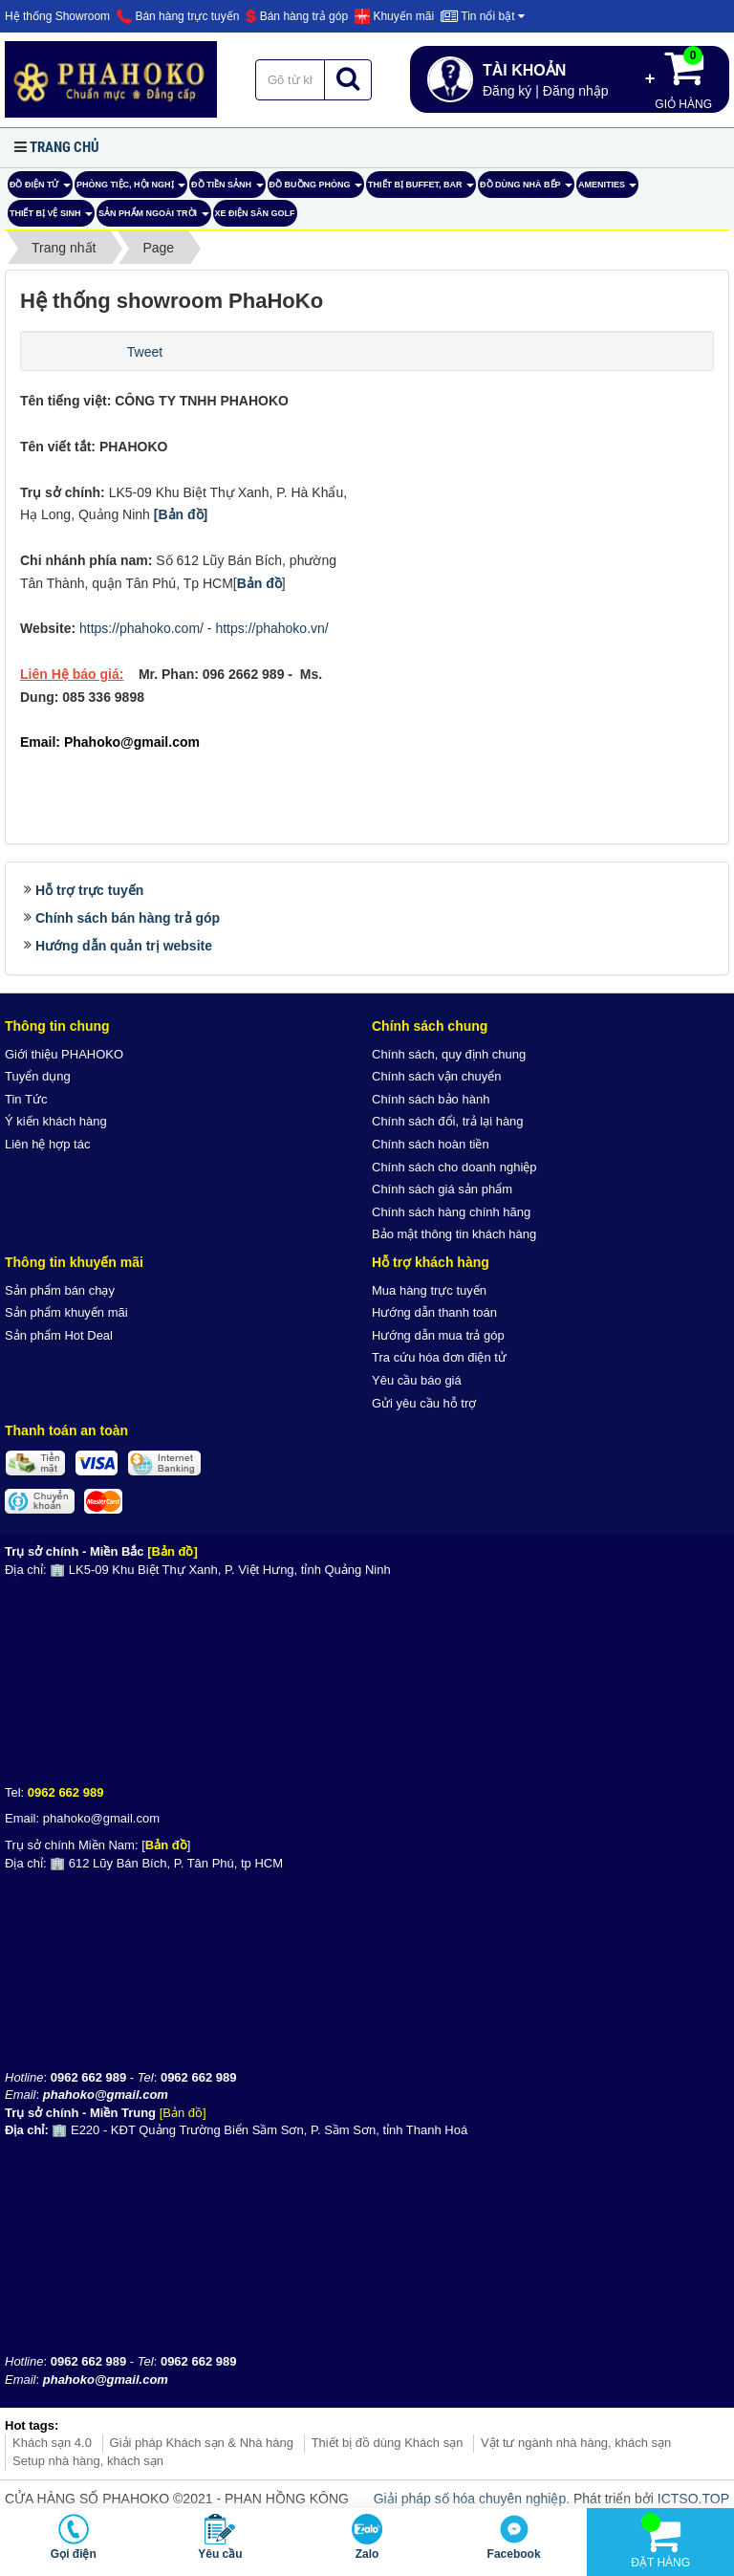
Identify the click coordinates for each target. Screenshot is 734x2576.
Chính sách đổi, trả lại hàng (448, 1121)
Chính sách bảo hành (430, 1099)
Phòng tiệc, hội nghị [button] (130, 189)
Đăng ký (507, 90)
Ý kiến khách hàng (56, 1121)
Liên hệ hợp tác (47, 1144)
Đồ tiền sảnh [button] (227, 189)
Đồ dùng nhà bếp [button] (526, 189)
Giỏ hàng (683, 78)
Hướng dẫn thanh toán (434, 1312)
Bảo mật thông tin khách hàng (454, 1234)
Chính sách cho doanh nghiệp (454, 1167)
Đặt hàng (660, 2541)
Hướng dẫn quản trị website (123, 945)
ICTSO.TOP (693, 2498)
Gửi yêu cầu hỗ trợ (424, 1403)
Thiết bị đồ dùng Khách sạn (388, 2442)
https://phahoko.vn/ (271, 628)
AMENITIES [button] (607, 189)
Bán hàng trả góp (297, 16)
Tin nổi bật (483, 16)
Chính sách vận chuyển (436, 1076)
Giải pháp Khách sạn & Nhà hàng (202, 2442)
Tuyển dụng (38, 1076)
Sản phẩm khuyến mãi (66, 1312)
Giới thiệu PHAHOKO (64, 1054)
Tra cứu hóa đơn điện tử (439, 1357)
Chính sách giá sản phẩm (442, 1189)
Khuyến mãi (394, 16)
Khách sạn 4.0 (52, 2442)
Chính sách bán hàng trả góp (127, 918)
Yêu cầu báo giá (417, 1380)
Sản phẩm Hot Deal (59, 1335)
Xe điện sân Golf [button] (255, 213)
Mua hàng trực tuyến (429, 1290)
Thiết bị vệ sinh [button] (51, 217)
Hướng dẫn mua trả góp (438, 1335)
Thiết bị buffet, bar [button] (421, 189)
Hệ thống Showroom (57, 16)
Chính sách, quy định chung (449, 1054)
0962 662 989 (66, 1792)
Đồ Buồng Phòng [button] (316, 189)
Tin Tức (26, 1099)
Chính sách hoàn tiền (430, 1144)
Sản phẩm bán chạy (60, 1290)
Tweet (144, 352)
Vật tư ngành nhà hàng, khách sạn (576, 2442)
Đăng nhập (576, 90)
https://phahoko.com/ (141, 628)
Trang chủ (64, 147)
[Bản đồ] (180, 514)
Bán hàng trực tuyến (178, 16)
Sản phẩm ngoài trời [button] (153, 217)
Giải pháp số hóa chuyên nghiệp (470, 2498)
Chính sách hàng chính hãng (451, 1212)
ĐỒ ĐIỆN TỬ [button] (40, 189)
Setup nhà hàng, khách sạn (87, 2461)
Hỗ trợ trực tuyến (89, 890)
